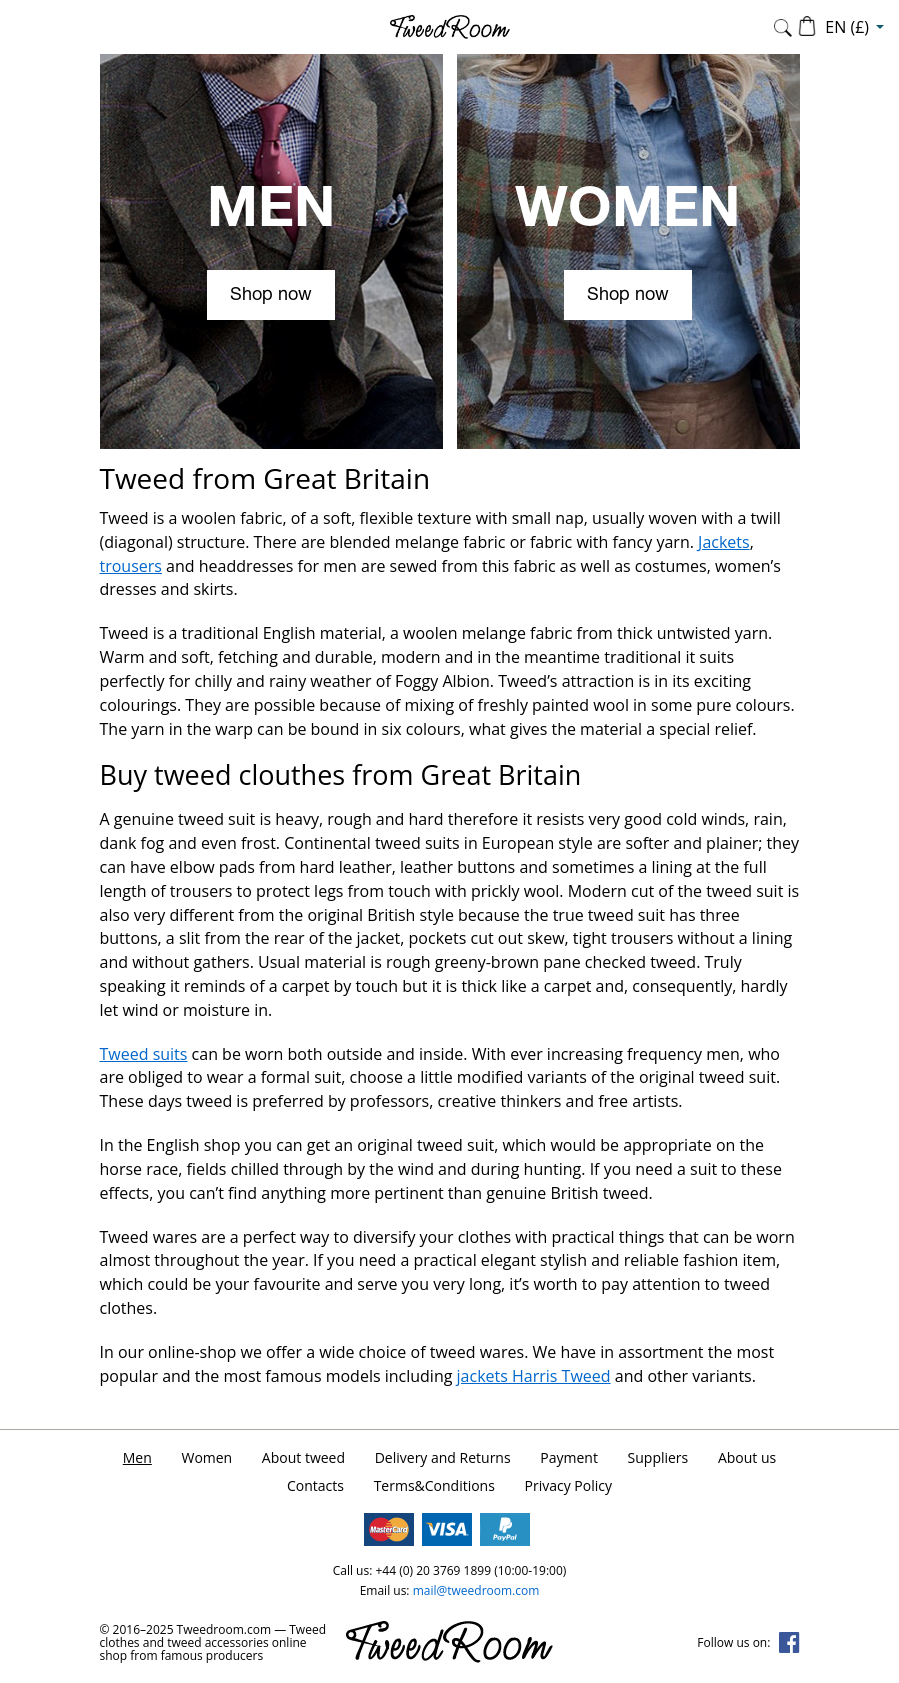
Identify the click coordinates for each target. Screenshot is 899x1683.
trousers (131, 566)
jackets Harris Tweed (534, 1376)
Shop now (271, 295)
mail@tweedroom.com (476, 1590)
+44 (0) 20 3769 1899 (433, 1570)
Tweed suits (144, 1054)
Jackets (724, 542)
